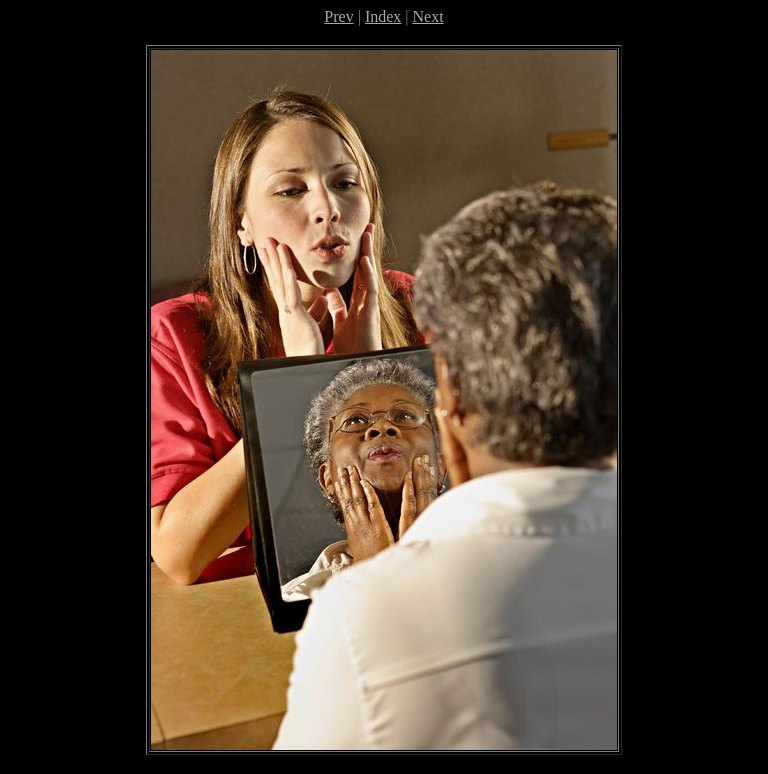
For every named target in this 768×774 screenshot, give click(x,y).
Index (383, 16)
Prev (338, 16)
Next (428, 16)
